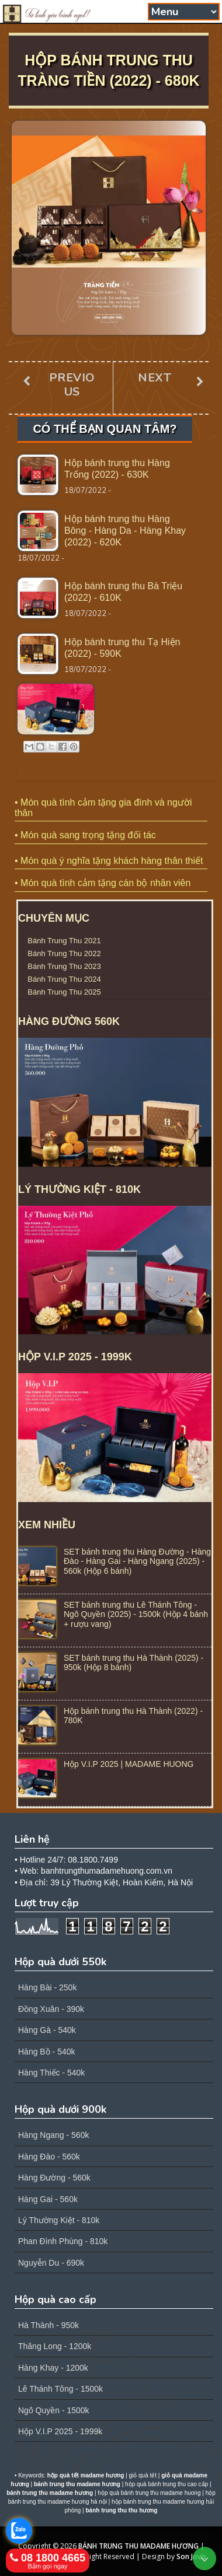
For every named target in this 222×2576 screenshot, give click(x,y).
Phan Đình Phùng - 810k (62, 2241)
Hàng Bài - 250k (47, 1987)
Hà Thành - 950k (48, 2325)
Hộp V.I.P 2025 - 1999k (60, 2431)
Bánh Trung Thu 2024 (64, 979)
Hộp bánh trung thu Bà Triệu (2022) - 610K (123, 592)
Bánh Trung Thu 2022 (64, 953)
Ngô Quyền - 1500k (53, 2410)
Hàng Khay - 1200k (53, 2367)
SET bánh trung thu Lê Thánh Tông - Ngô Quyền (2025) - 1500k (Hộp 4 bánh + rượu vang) (136, 1614)
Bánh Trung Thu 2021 (64, 940)
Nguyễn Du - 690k (51, 2262)
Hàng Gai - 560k (48, 2199)
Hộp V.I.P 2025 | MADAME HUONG (129, 1764)
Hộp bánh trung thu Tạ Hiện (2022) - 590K (122, 648)
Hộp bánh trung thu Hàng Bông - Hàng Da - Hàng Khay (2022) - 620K (125, 530)
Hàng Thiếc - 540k (51, 2072)
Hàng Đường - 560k (54, 2177)
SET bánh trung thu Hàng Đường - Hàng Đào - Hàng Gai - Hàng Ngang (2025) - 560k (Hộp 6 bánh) (137, 1561)
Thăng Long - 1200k (54, 2346)
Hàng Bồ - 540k (46, 2051)
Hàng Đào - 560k (49, 2156)
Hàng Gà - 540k (47, 2030)
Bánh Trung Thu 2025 (64, 992)
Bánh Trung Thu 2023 (64, 966)
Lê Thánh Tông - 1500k (60, 2388)
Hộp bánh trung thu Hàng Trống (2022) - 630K (117, 469)
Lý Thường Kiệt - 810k (58, 2220)
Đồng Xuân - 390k (51, 2009)
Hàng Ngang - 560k (53, 2135)
